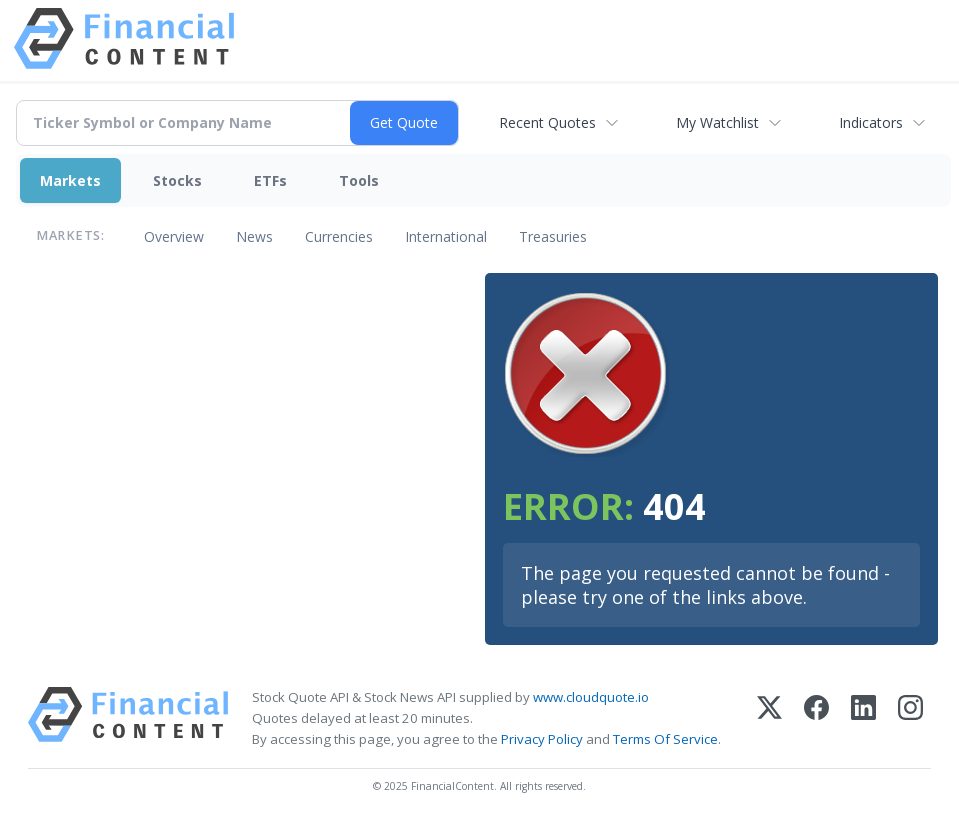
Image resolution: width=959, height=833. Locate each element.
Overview (174, 236)
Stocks (177, 180)
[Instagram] (910, 718)
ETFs (270, 180)
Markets (70, 180)
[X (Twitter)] (769, 718)
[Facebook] (816, 718)
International (446, 236)
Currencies (339, 236)
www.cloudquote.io (591, 697)
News (254, 236)
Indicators (871, 122)
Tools (359, 180)
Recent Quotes (547, 122)
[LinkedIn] (863, 718)
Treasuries (553, 236)
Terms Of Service (665, 739)
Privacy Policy (542, 739)
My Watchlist (717, 122)
